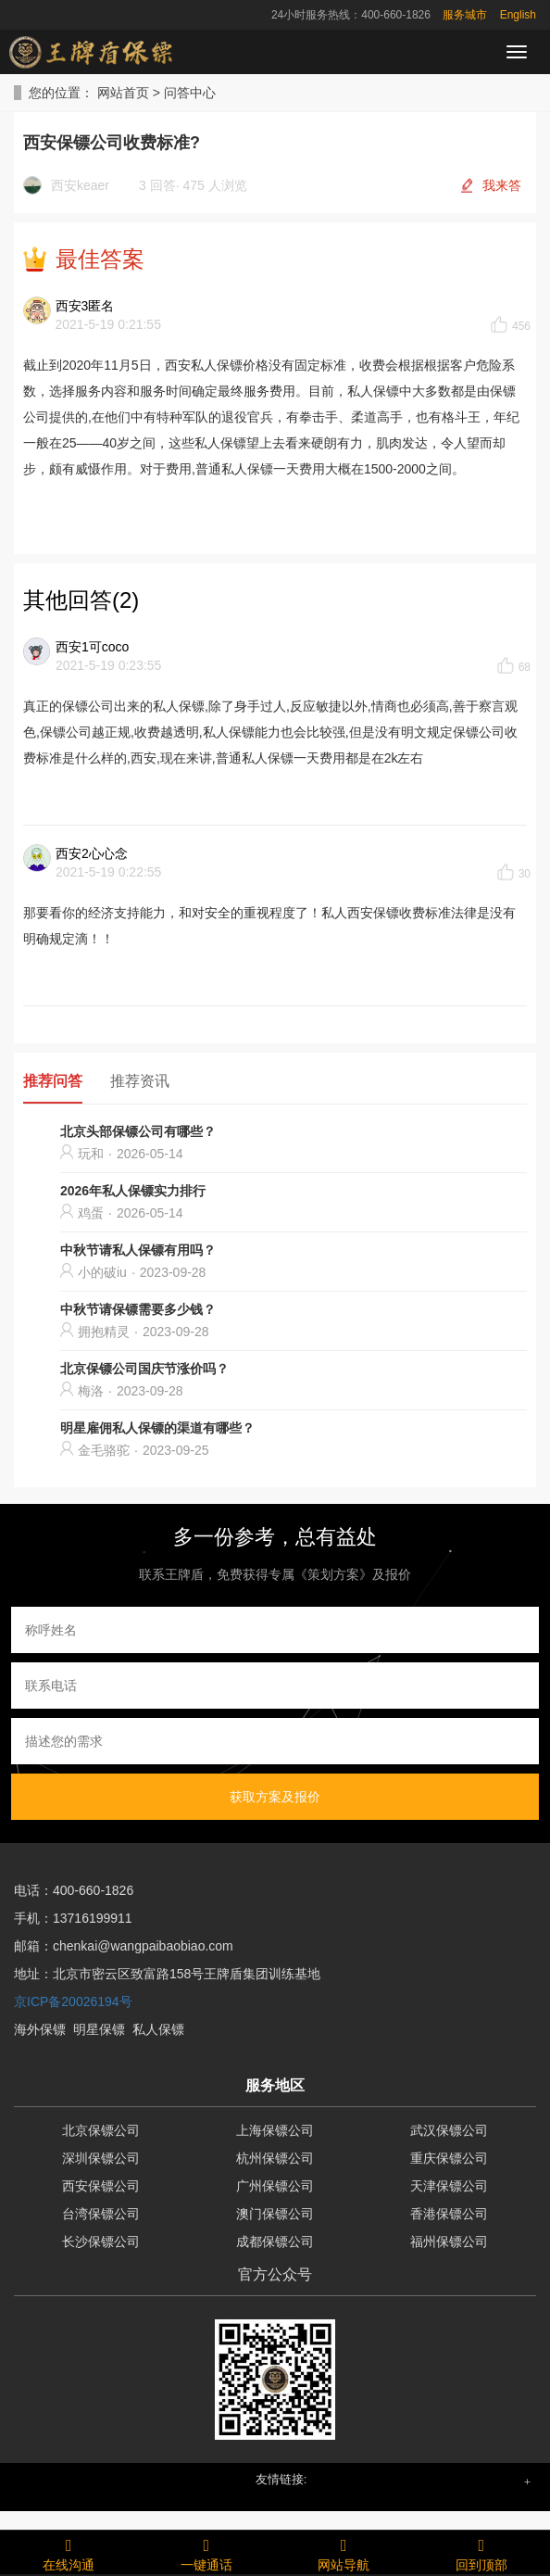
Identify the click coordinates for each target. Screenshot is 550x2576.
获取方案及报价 (275, 1796)
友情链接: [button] (281, 2479)
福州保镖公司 (449, 2241)
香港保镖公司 (449, 2213)
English (518, 14)
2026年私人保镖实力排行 (133, 1190)
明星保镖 (99, 2029)
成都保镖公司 (275, 2241)
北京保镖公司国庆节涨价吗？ (144, 1368)
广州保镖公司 (275, 2185)
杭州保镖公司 (275, 2158)
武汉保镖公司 (449, 2130)
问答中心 (190, 92)
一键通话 (207, 2552)
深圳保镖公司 (101, 2158)
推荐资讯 (139, 1081)
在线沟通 (69, 2552)
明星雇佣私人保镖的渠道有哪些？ (157, 1428)
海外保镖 (40, 2029)
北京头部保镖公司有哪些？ (138, 1131)
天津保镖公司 (449, 2185)
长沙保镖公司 (101, 2241)
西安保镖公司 (101, 2185)
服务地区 (275, 2085)
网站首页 (123, 92)
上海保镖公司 (275, 2130)
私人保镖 (158, 2029)
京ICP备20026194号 (73, 2001)
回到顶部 (482, 2552)
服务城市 (465, 14)
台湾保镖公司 (101, 2213)
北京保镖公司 (101, 2130)
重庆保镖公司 (449, 2158)
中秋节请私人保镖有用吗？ (138, 1250)
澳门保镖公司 (275, 2213)
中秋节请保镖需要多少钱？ (138, 1309)
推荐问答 (52, 1081)
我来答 (501, 185)
